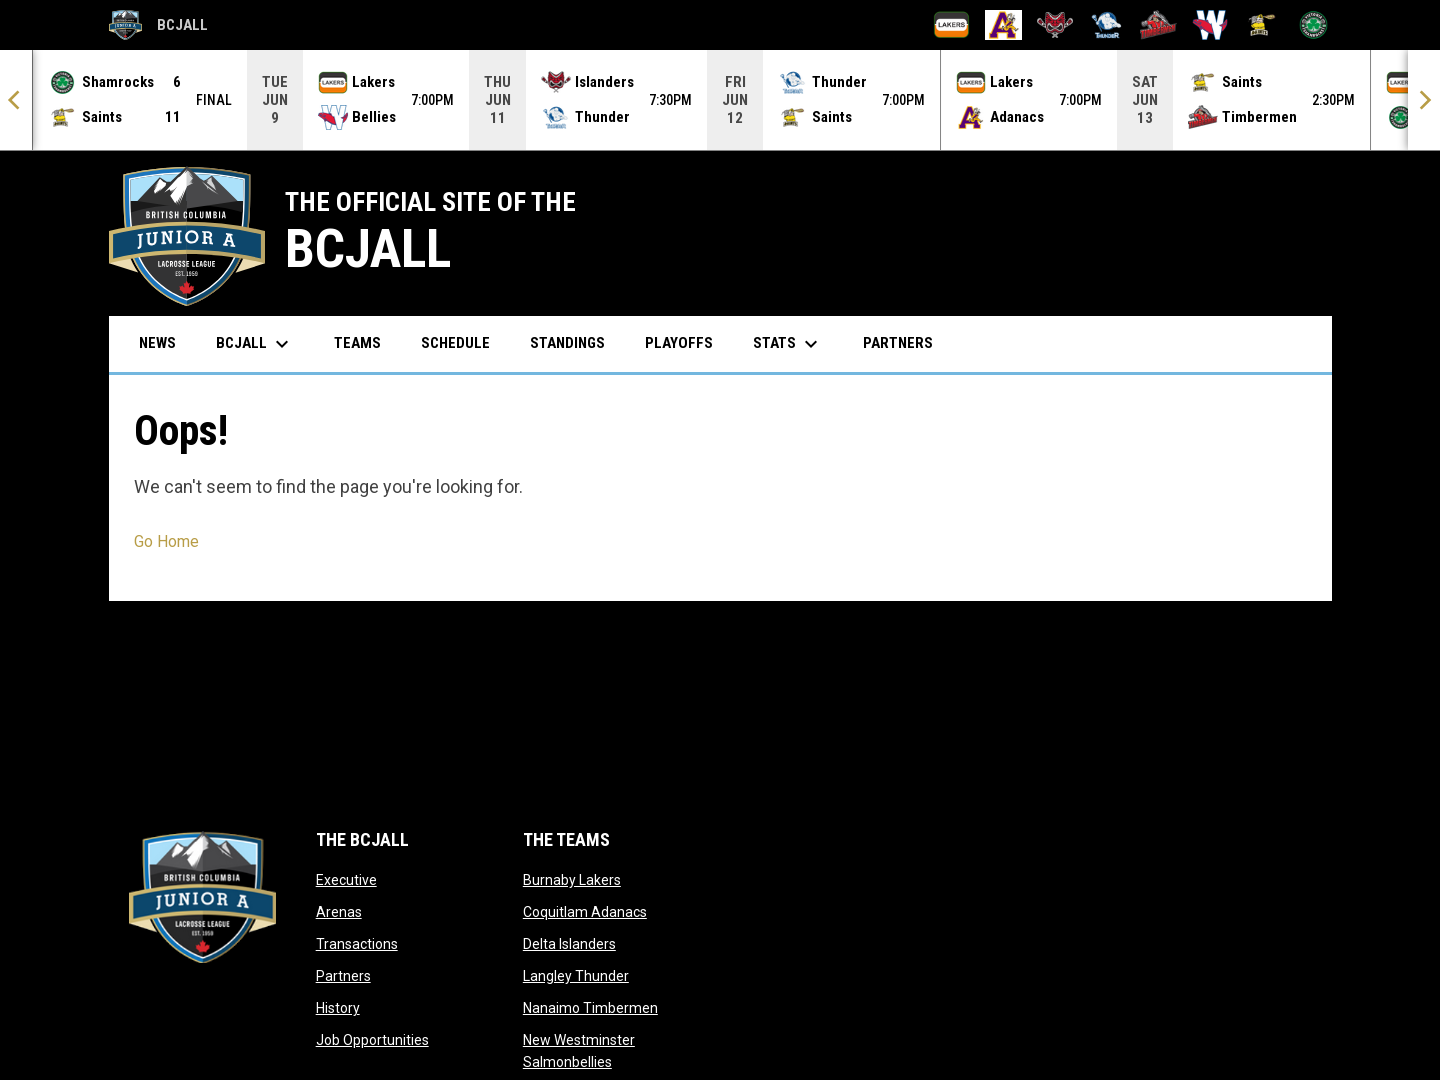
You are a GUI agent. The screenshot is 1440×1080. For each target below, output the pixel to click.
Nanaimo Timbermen (590, 1007)
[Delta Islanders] (1055, 25)
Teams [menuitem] (357, 342)
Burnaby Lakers (572, 879)
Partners (343, 975)
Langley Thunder (576, 975)
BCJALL (158, 25)
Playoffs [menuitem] (679, 342)
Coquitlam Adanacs (585, 911)
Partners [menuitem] (898, 342)
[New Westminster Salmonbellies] (1210, 25)
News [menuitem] (157, 342)
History (338, 1007)
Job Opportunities (372, 1039)
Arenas (339, 911)
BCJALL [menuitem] (255, 343)
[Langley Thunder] (1106, 25)
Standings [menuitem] (567, 342)
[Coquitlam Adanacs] (1003, 25)
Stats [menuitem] (788, 343)
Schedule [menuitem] (455, 342)
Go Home (166, 540)
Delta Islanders (569, 943)
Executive (346, 879)
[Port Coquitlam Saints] (1261, 25)
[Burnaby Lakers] (951, 25)
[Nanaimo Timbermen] (1158, 25)
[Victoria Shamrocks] (1313, 25)
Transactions (357, 943)
